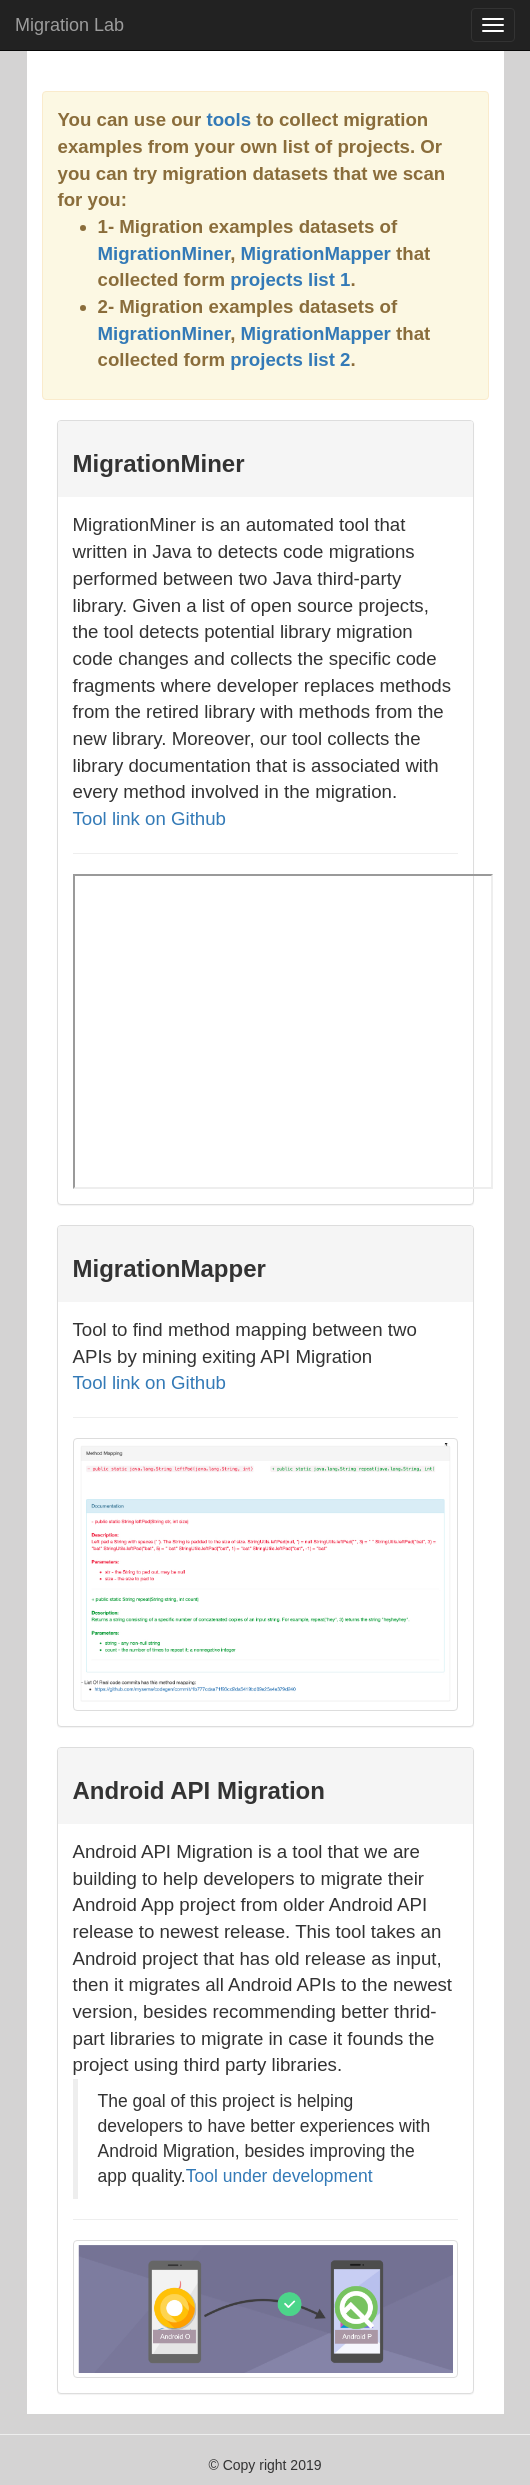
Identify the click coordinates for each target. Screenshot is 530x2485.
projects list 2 (290, 359)
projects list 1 (290, 279)
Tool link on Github (150, 818)
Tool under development (279, 2176)
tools (228, 119)
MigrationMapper (316, 253)
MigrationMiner (164, 253)
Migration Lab (69, 25)
